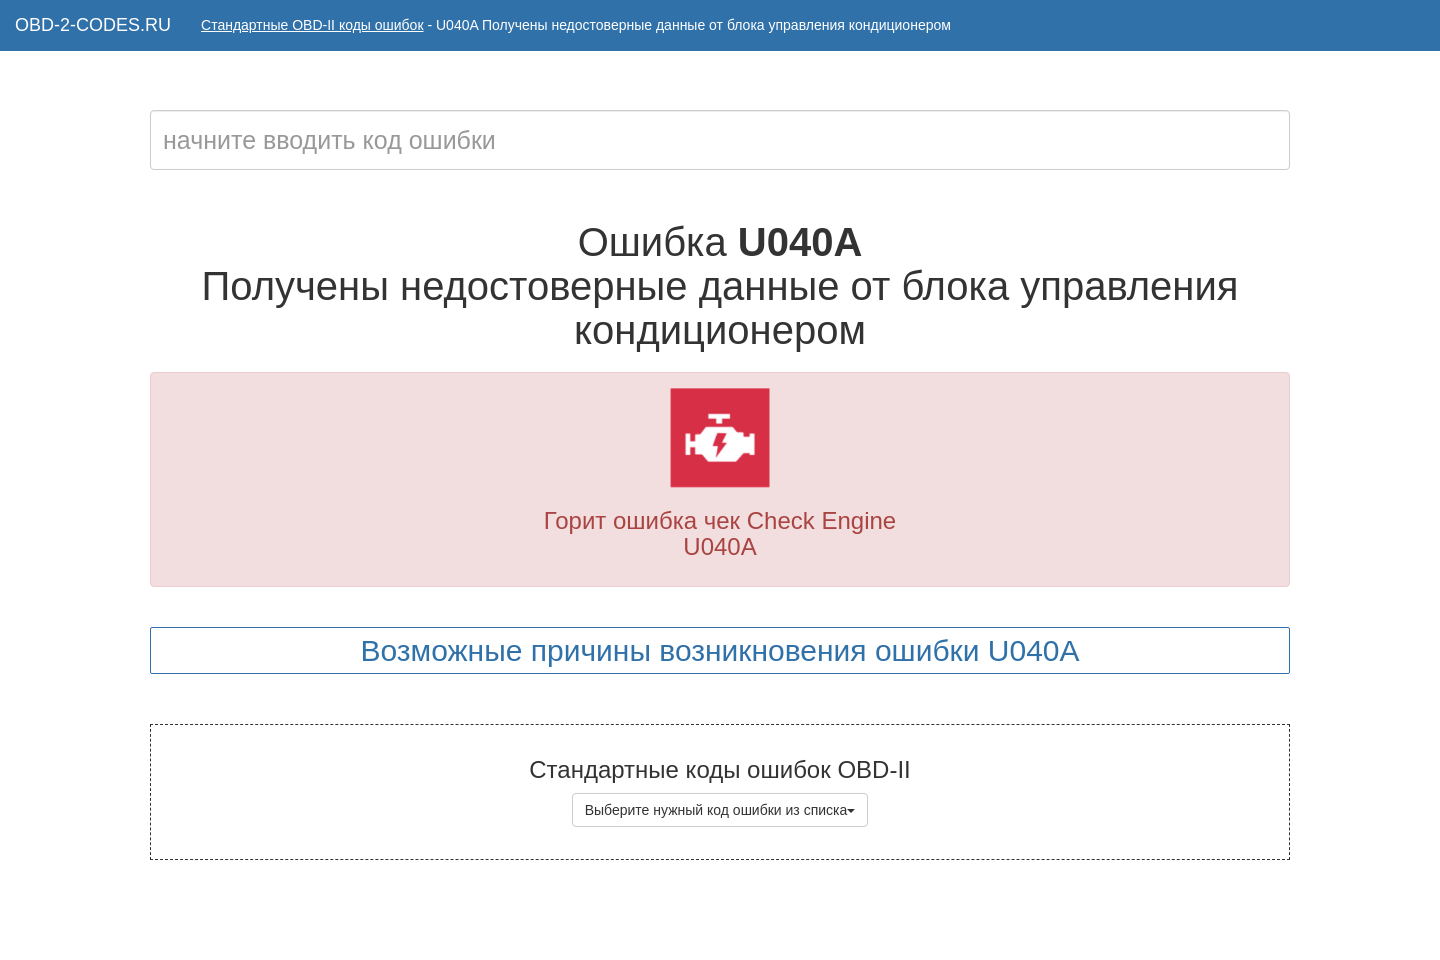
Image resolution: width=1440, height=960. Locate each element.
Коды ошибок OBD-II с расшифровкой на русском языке (773, 920)
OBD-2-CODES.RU (93, 25)
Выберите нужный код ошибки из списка (720, 810)
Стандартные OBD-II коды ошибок (312, 25)
